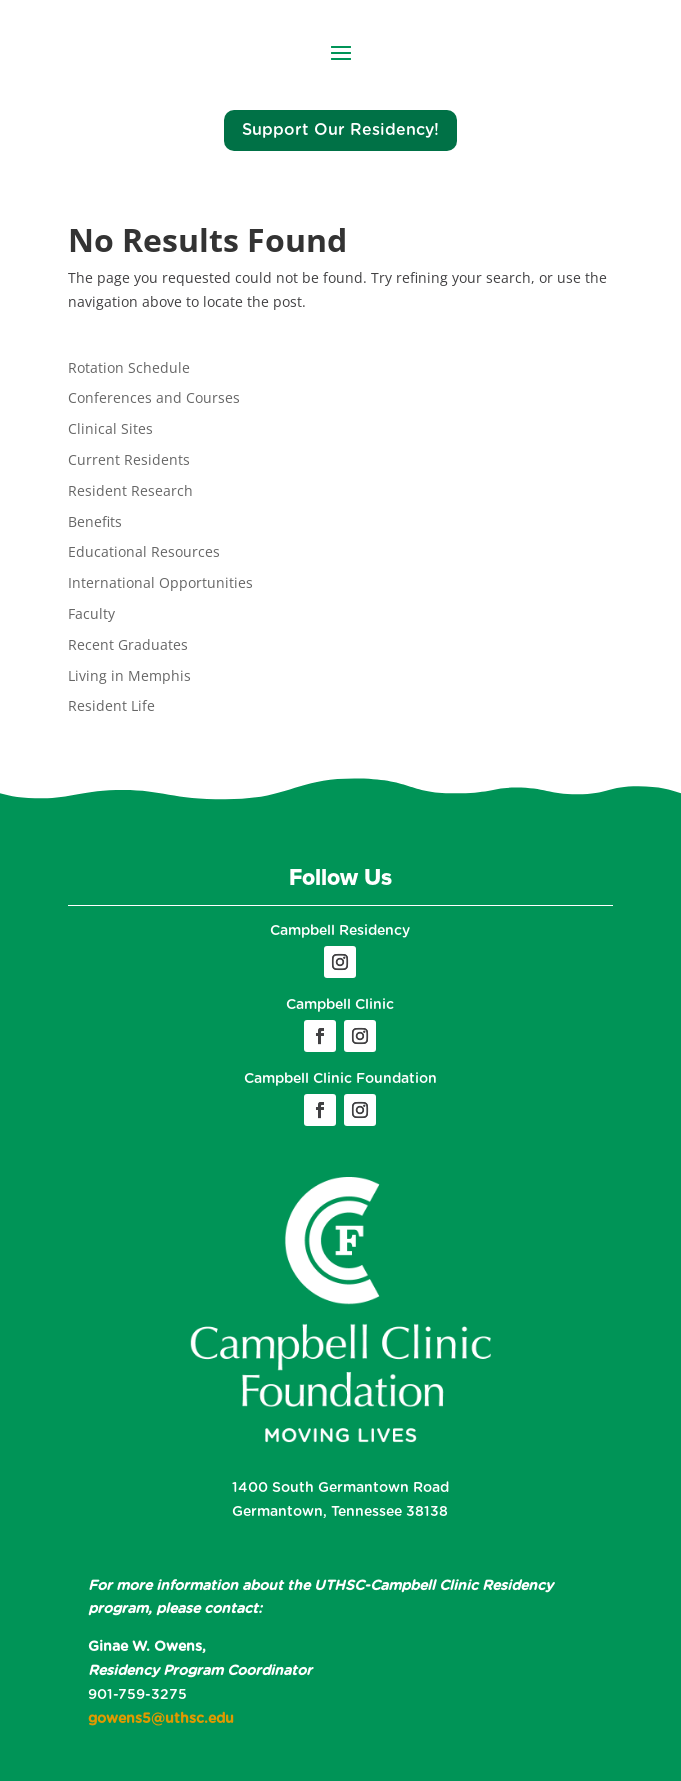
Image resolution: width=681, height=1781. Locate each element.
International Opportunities (160, 582)
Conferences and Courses (154, 397)
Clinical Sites (110, 428)
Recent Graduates (128, 644)
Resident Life (111, 705)
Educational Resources (144, 551)
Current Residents (129, 459)
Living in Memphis (129, 675)
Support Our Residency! (340, 130)
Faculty (91, 613)
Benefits (95, 521)
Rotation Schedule (129, 367)
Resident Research (130, 490)
